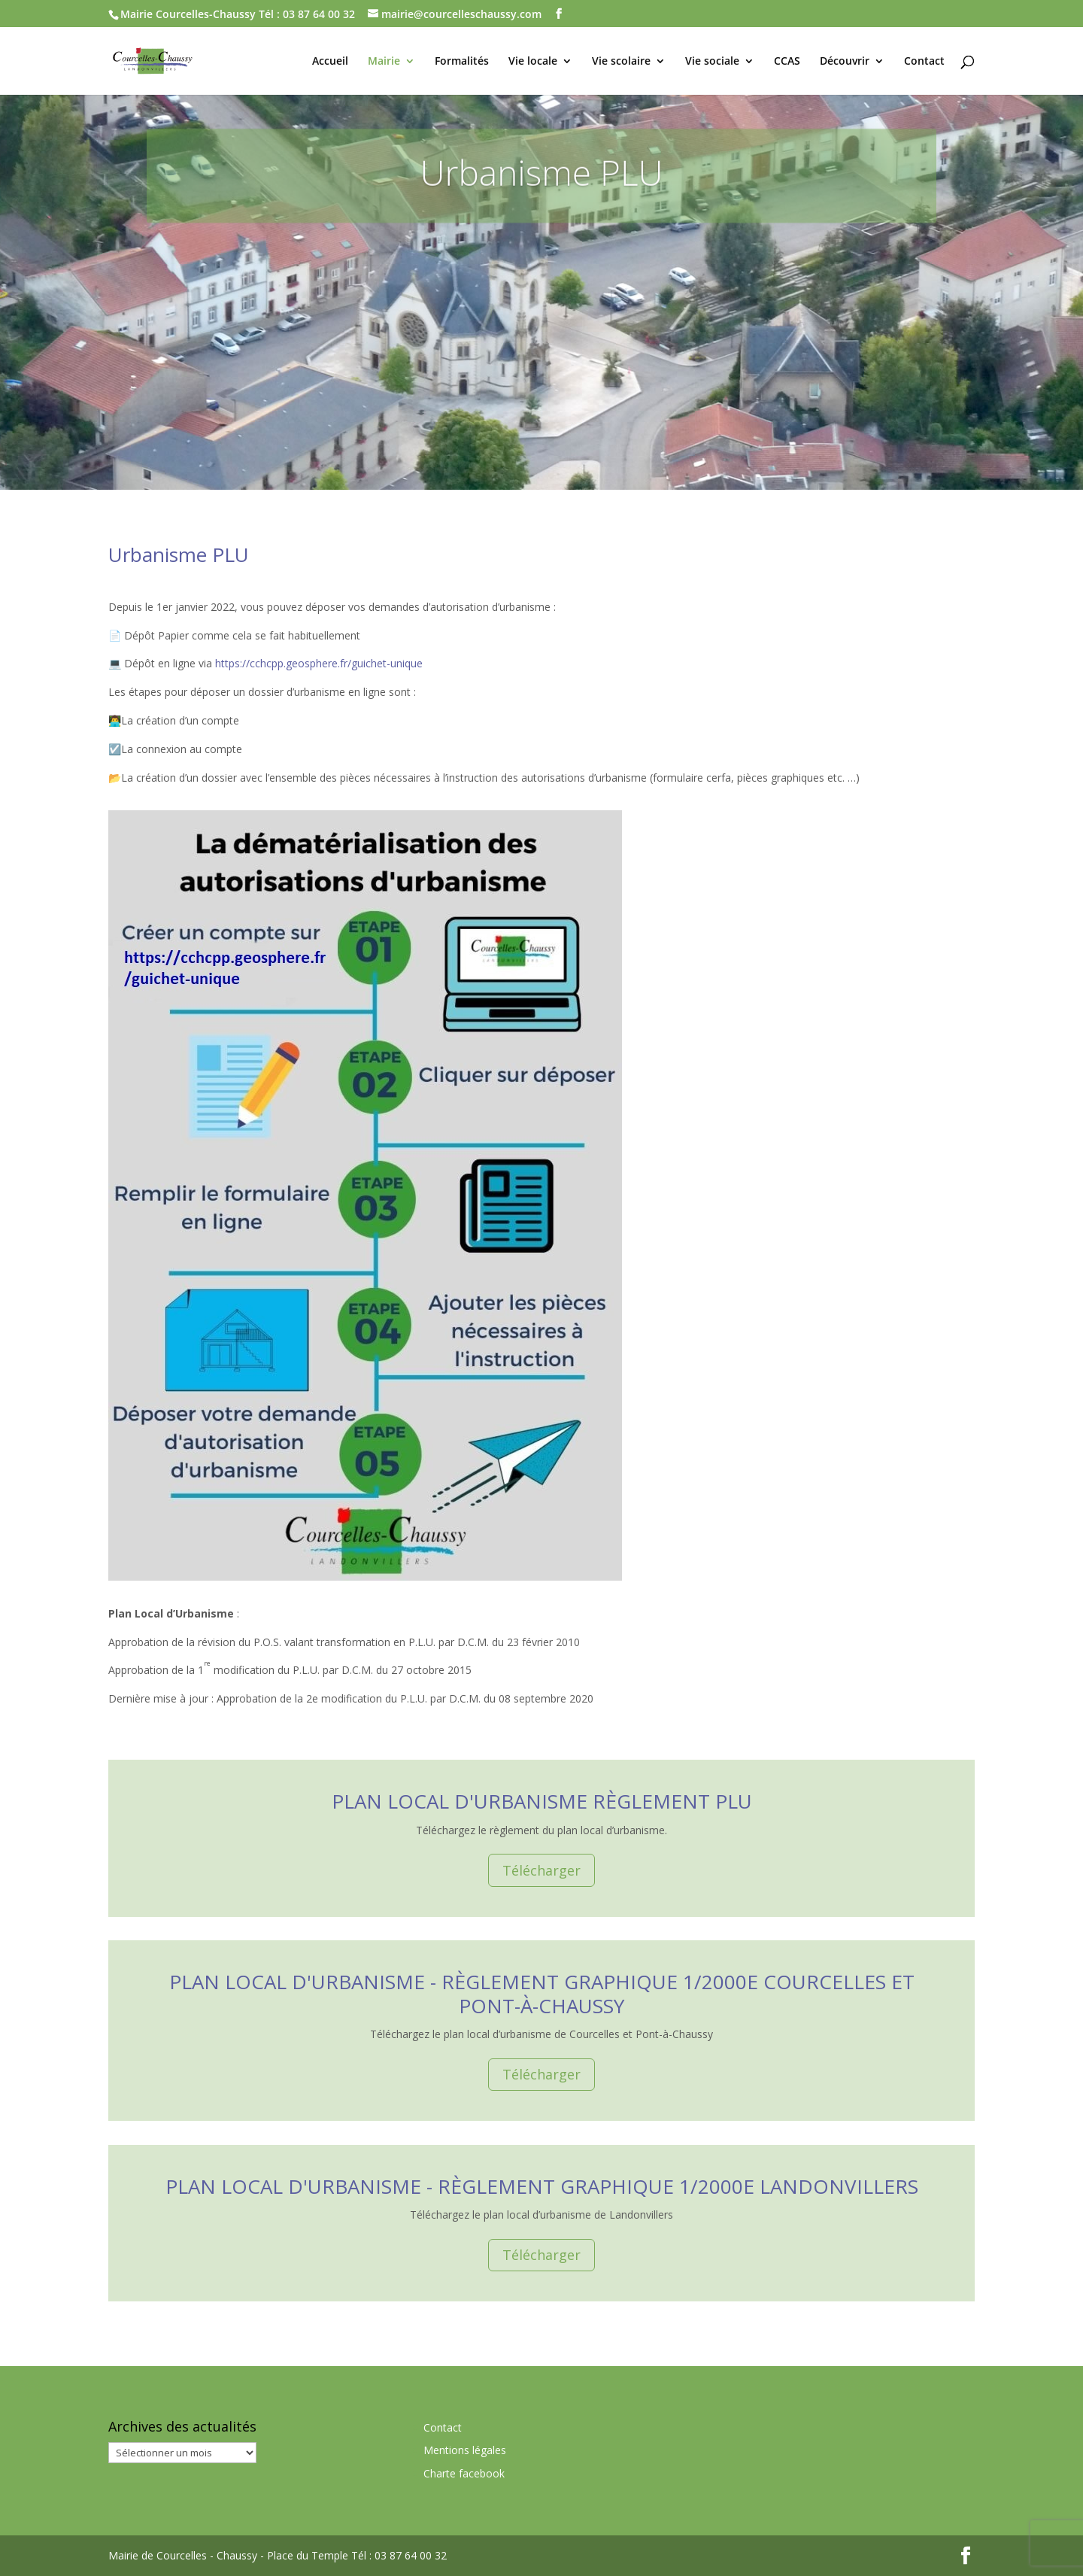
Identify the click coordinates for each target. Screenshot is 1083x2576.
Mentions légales (464, 2450)
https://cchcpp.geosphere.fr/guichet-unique (319, 663)
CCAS (787, 62)
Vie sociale (712, 62)
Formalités (462, 62)
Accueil (330, 62)
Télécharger (541, 1870)
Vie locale (532, 62)
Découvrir (844, 62)
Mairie (384, 62)
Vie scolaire (621, 62)
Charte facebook (464, 2473)
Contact (924, 62)
